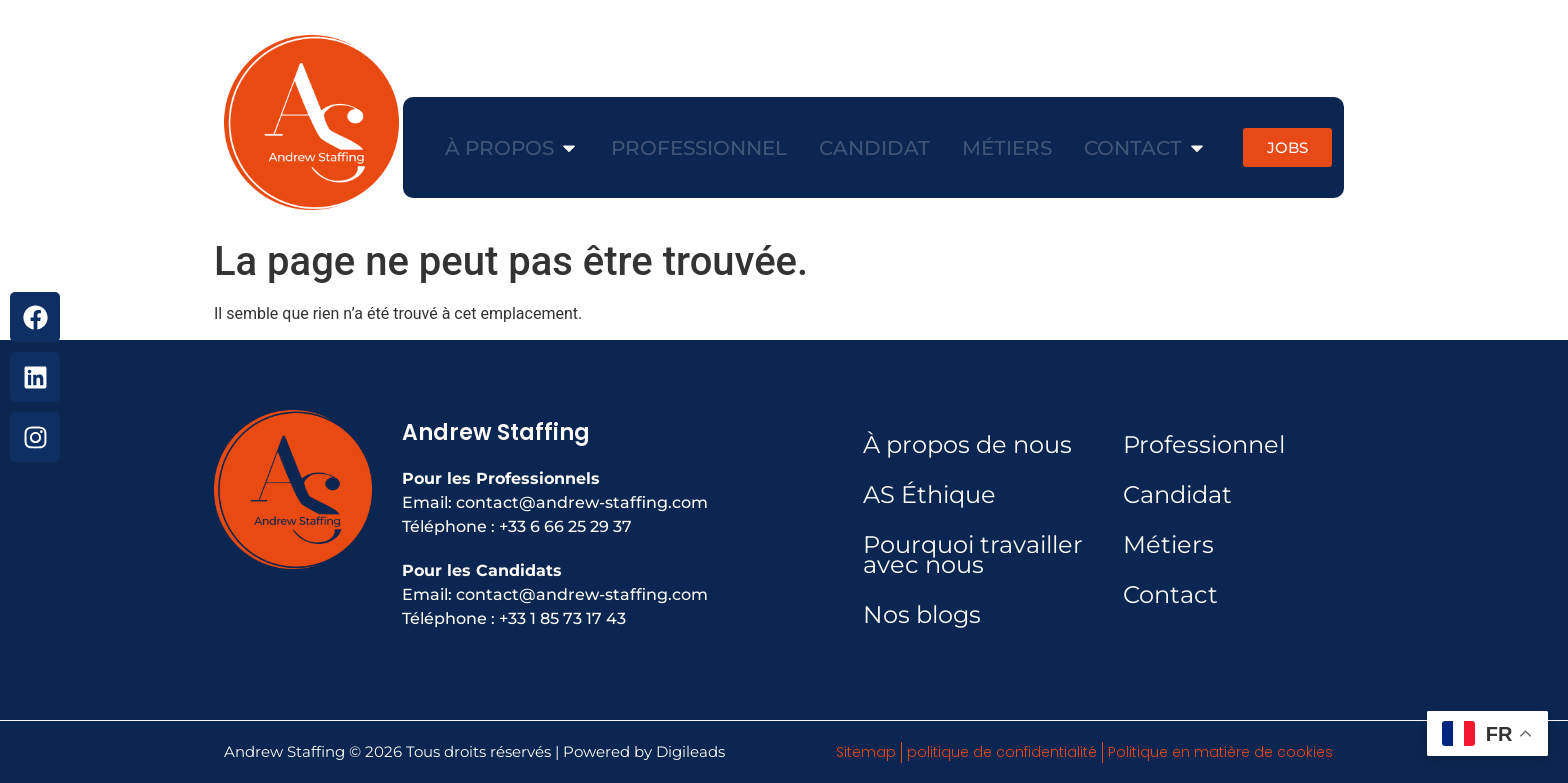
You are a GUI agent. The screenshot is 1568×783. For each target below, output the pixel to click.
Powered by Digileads (644, 751)
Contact (1170, 594)
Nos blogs (922, 614)
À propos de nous (967, 444)
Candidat (1177, 494)
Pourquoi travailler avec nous (973, 554)
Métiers (1168, 544)
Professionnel (1204, 444)
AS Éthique (929, 494)
